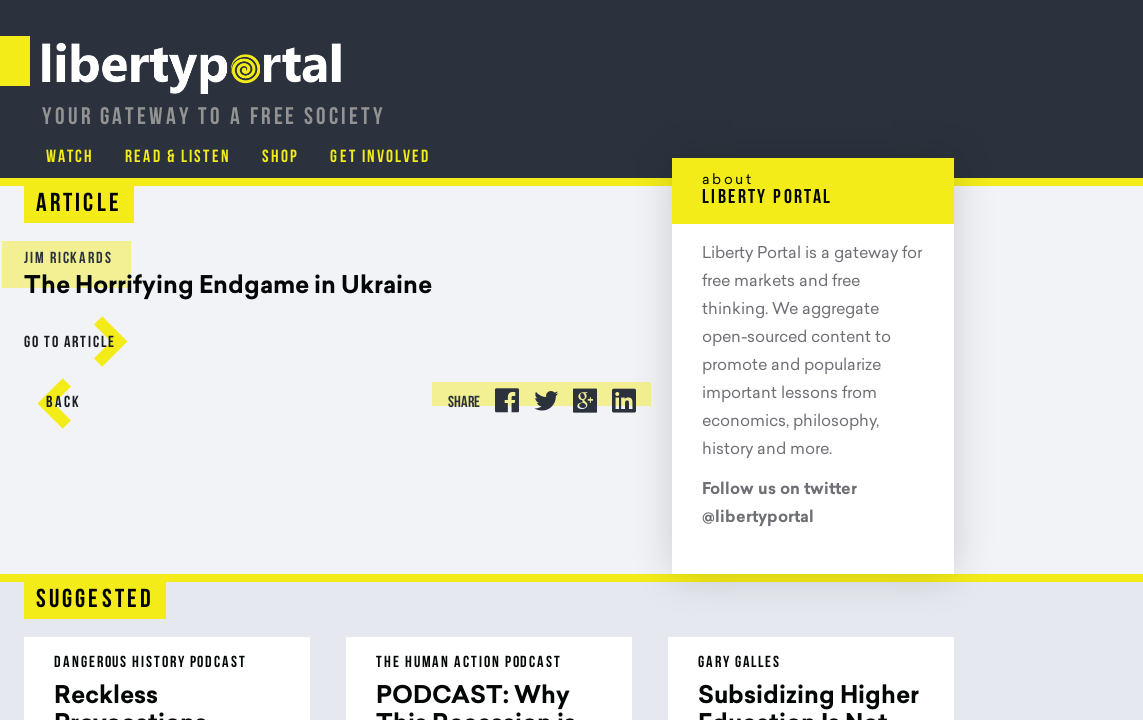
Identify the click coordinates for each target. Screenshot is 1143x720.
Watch (721, 104)
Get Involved (1035, 104)
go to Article (88, 343)
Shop (934, 104)
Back (81, 403)
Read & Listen (830, 104)
